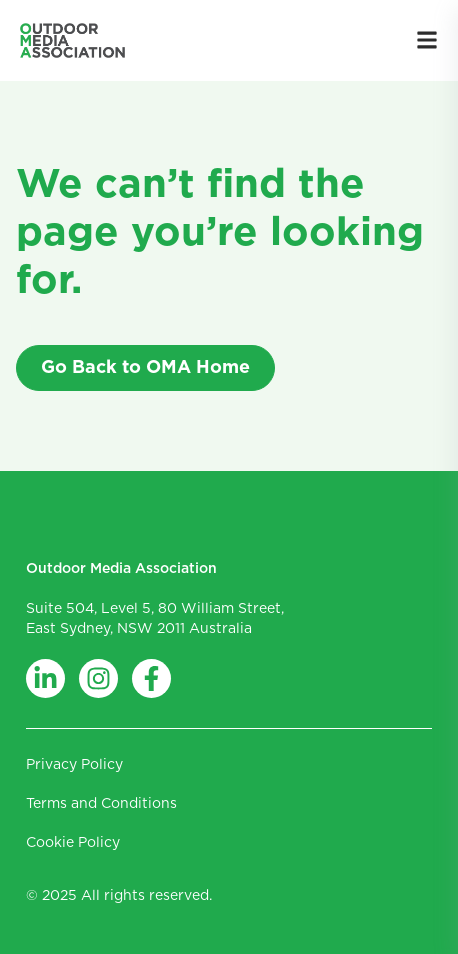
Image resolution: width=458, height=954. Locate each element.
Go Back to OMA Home (145, 368)
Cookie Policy (73, 843)
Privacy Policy (74, 765)
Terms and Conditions (101, 804)
